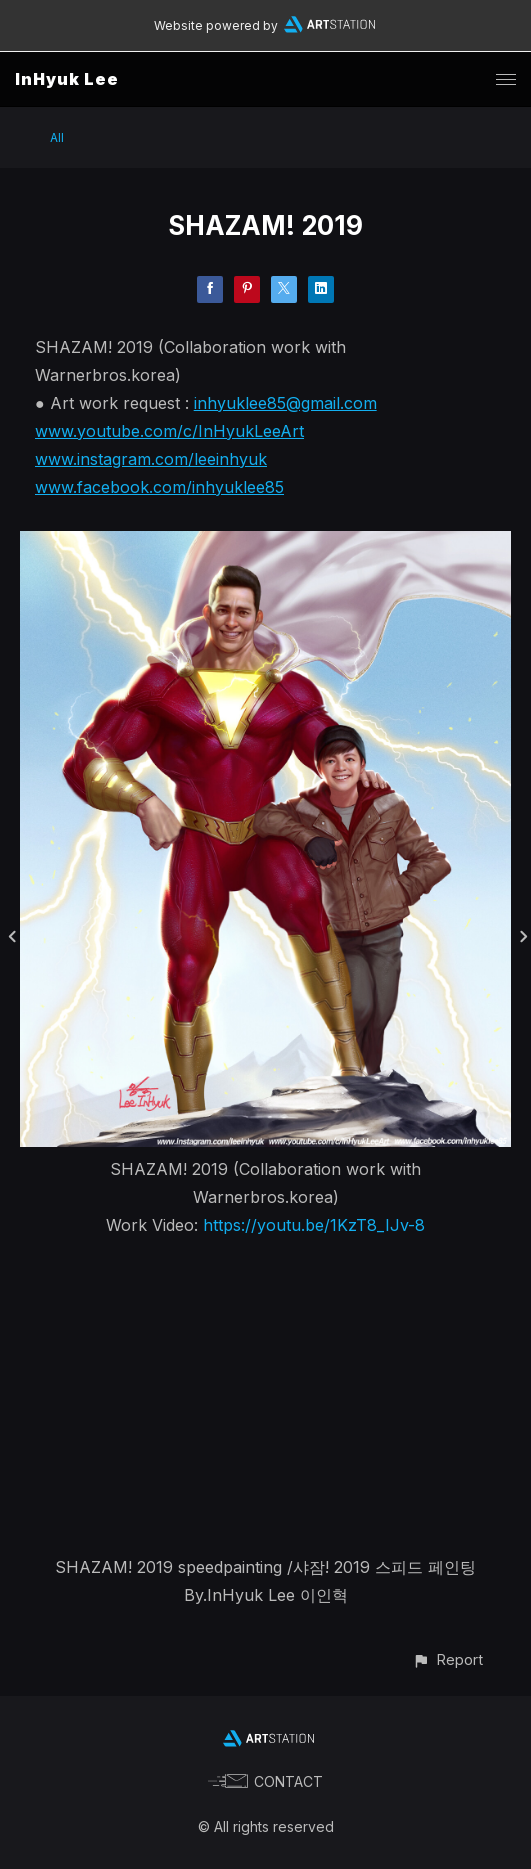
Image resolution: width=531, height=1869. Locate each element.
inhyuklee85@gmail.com (285, 403)
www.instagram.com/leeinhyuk (151, 459)
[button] (447, 1659)
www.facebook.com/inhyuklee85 (159, 487)
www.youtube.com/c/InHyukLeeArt (169, 431)
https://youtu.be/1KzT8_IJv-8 (314, 1225)
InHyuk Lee (67, 79)
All (57, 137)
